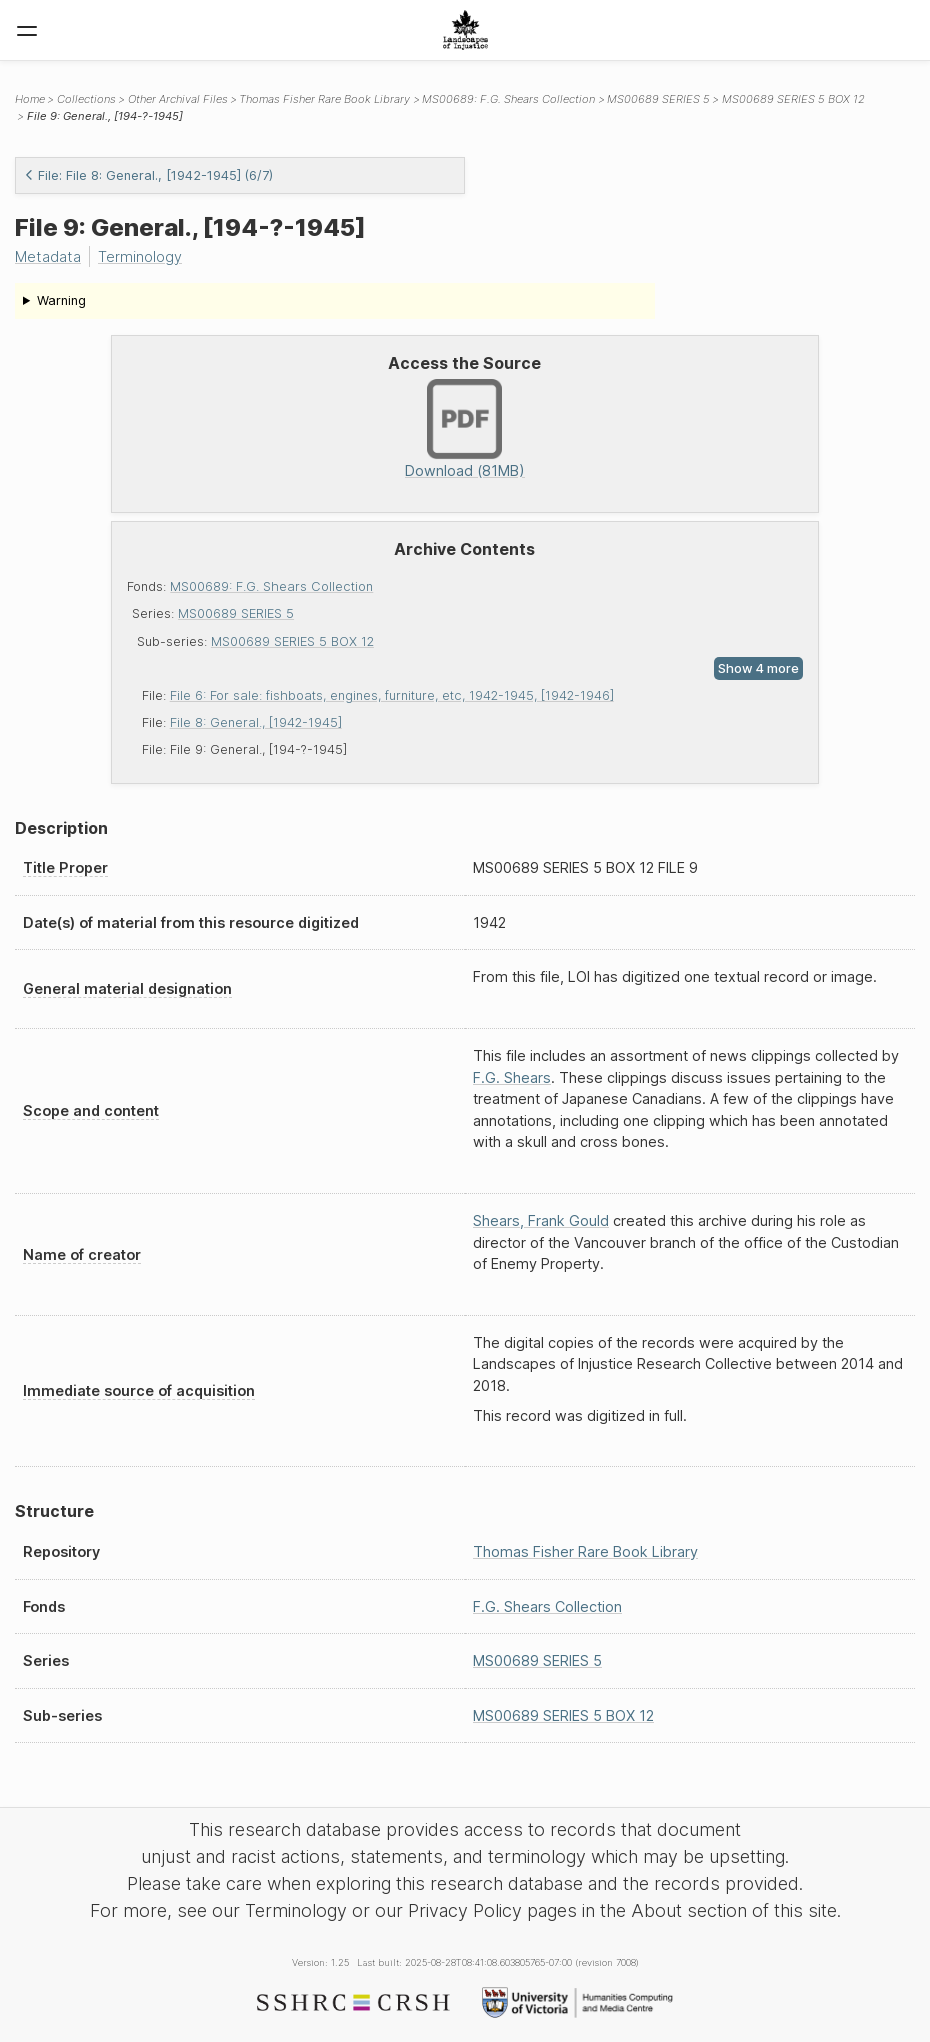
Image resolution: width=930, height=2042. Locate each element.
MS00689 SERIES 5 (236, 613)
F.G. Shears (512, 1077)
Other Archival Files (178, 99)
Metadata (48, 256)
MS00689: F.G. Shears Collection (271, 586)
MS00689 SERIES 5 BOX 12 (292, 641)
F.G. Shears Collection (547, 1606)
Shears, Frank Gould (541, 1220)
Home (30, 99)
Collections (86, 99)
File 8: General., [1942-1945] (256, 722)
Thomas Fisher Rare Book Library (324, 99)
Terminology (140, 256)
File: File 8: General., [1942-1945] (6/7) (148, 175)
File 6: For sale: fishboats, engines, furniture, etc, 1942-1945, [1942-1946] (392, 695)
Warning (61, 300)
